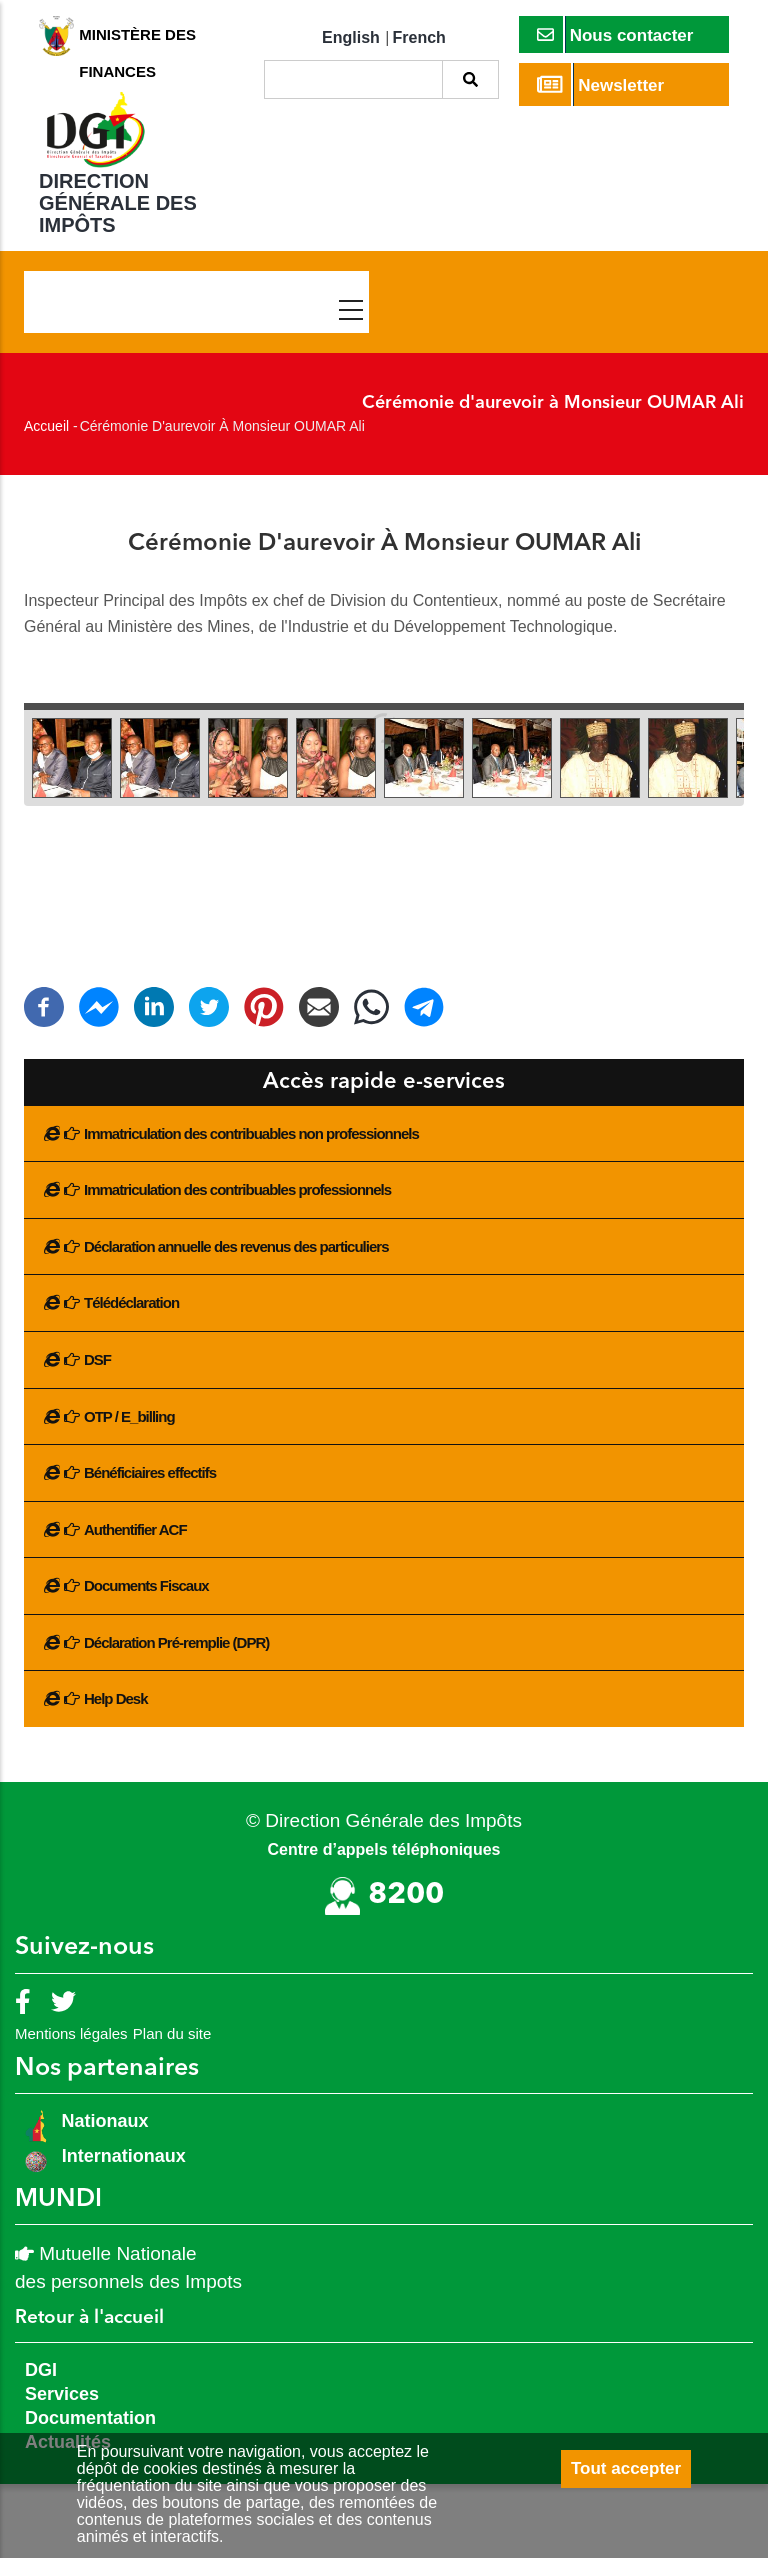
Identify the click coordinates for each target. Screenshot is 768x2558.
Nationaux (103, 2121)
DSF (97, 1359)
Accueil (46, 426)
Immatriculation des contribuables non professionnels (251, 1133)
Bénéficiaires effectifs (150, 1472)
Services (62, 2394)
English (351, 37)
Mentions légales (71, 2033)
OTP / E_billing (129, 1416)
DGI (41, 2370)
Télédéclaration (131, 1302)
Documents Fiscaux (146, 1585)
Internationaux (124, 2156)
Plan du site (172, 2033)
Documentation (90, 2418)
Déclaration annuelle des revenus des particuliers (236, 1246)
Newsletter (601, 84)
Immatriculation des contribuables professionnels (237, 1189)
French (419, 37)
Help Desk (116, 1698)
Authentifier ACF (135, 1529)
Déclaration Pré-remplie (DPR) (176, 1642)
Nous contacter (615, 34)
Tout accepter (626, 2468)
